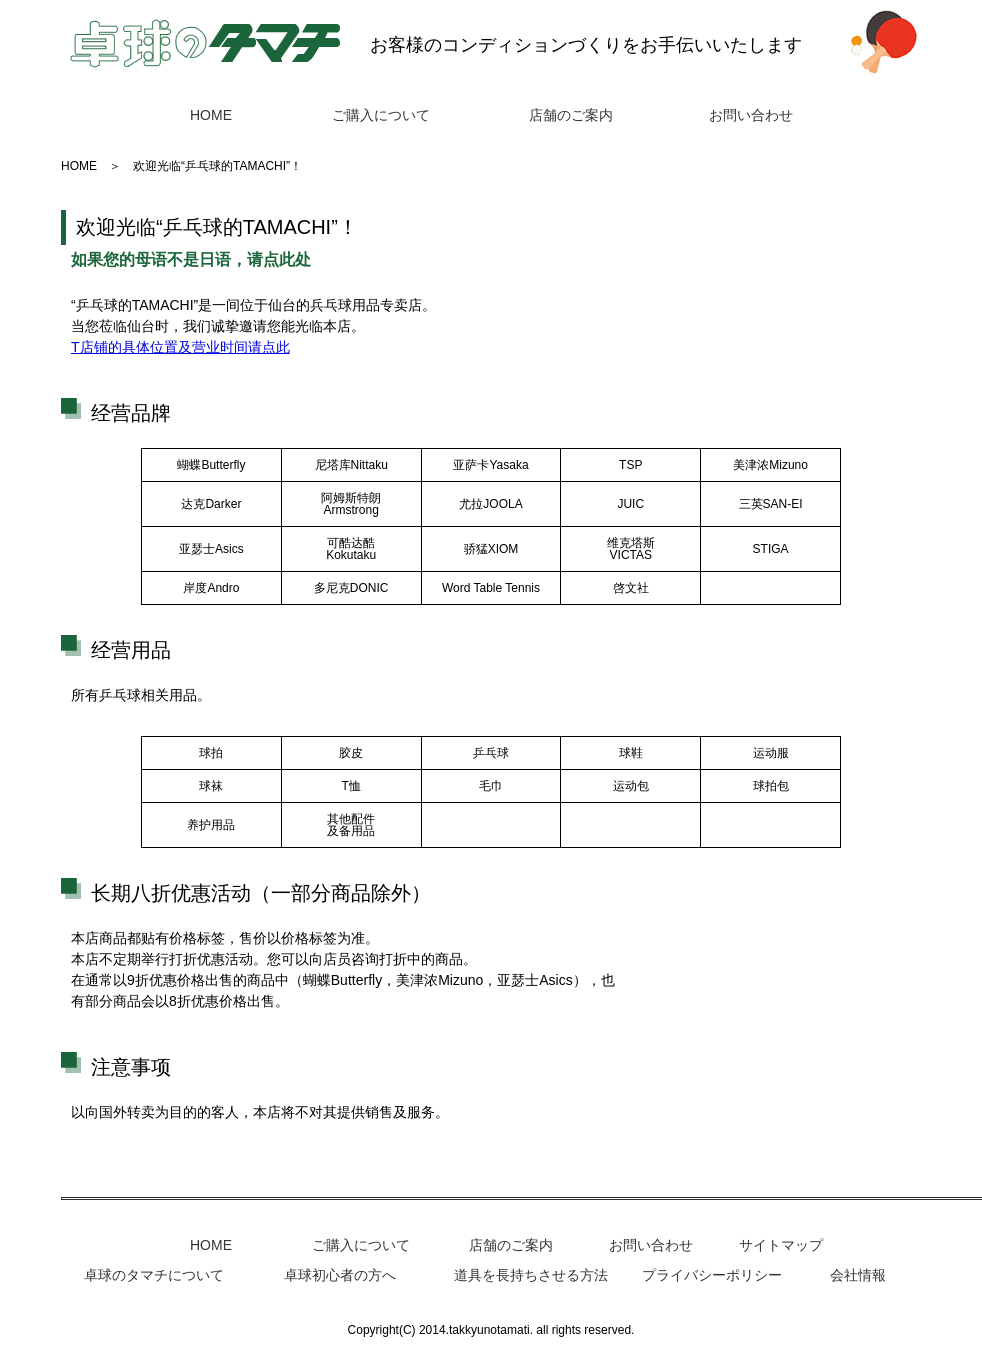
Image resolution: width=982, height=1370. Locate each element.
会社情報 (858, 1275)
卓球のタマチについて (154, 1275)
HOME (211, 115)
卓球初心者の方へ (340, 1275)
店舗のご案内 (571, 115)
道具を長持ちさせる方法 (531, 1275)
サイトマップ (781, 1245)
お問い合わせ (751, 115)
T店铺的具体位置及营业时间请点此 (180, 347)
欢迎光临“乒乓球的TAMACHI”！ (217, 166)
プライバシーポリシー (712, 1275)
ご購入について (381, 115)
